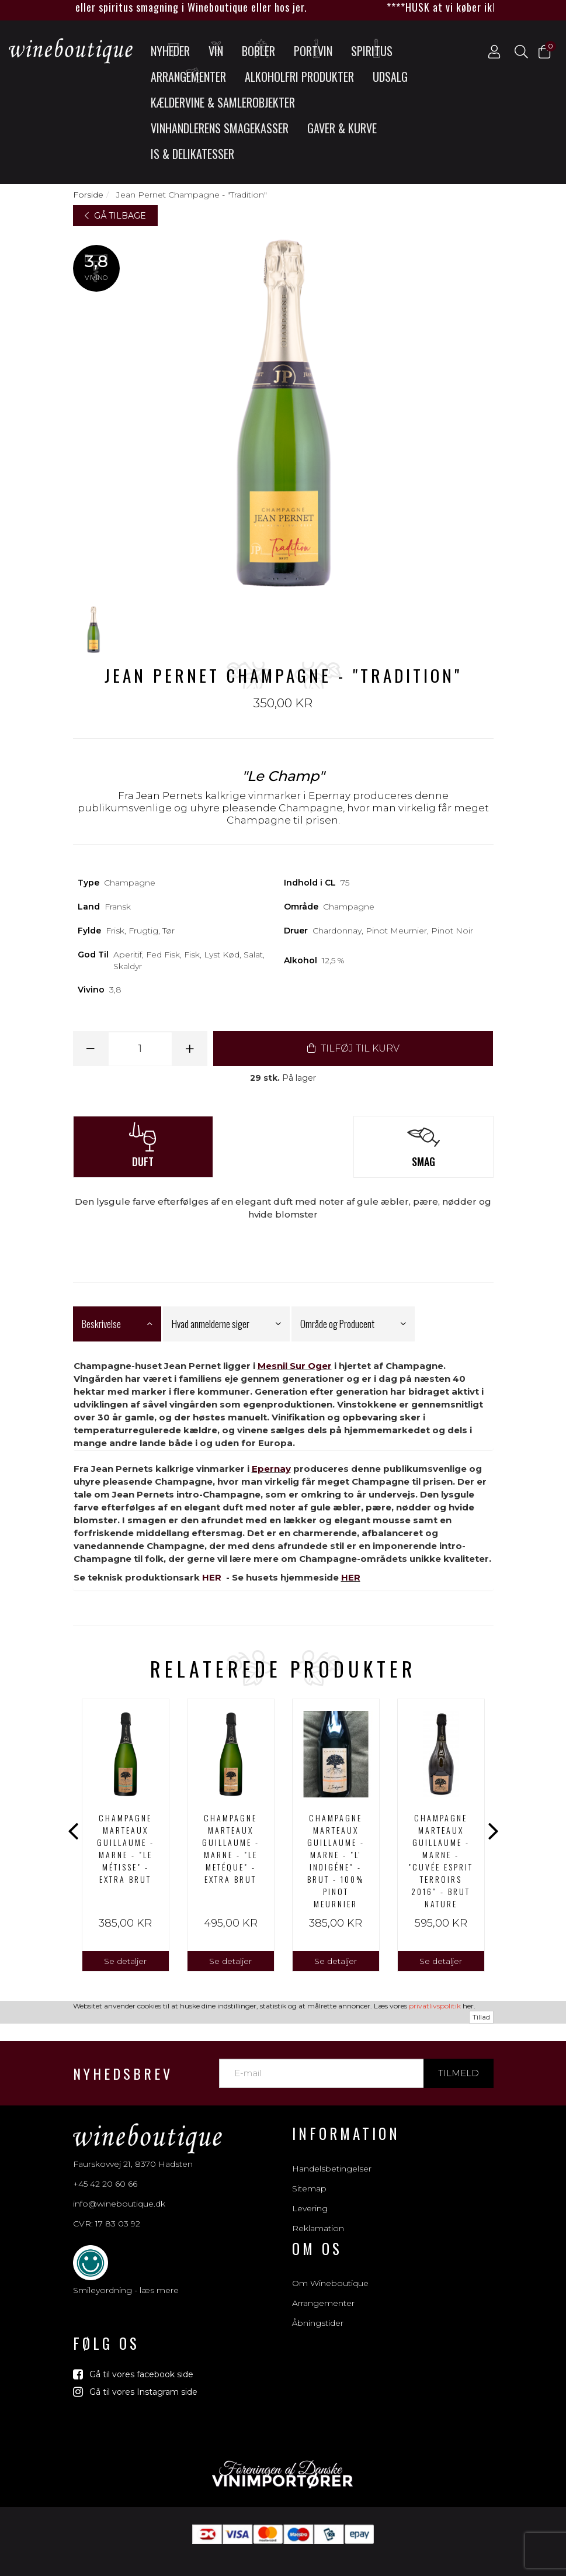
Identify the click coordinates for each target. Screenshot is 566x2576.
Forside (88, 194)
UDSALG (390, 76)
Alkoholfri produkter (299, 76)
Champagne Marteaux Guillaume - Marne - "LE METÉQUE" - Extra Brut (230, 1848)
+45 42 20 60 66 (105, 2161)
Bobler (258, 49)
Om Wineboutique (330, 2260)
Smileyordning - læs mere (126, 2267)
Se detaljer (125, 1961)
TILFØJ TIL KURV (353, 1048)
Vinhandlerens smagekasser (220, 128)
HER (211, 1577)
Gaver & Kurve (342, 128)
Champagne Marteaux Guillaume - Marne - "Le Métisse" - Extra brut (125, 1848)
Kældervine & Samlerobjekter (223, 102)
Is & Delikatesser (192, 153)
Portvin (313, 49)
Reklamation (318, 2205)
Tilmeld (458, 2050)
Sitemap (309, 2165)
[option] (125, 1835)
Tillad (481, 2569)
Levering (310, 2185)
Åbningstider (317, 2300)
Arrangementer (188, 74)
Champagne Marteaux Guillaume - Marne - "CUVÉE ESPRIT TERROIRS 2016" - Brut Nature (440, 1860)
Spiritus (372, 49)
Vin (217, 49)
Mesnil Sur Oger (295, 1365)
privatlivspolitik (435, 2558)
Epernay (271, 1468)
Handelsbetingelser (331, 2145)
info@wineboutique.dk (119, 2181)
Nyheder (170, 49)
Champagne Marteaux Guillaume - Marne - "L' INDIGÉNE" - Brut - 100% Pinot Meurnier (335, 1860)
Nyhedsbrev (123, 2050)
